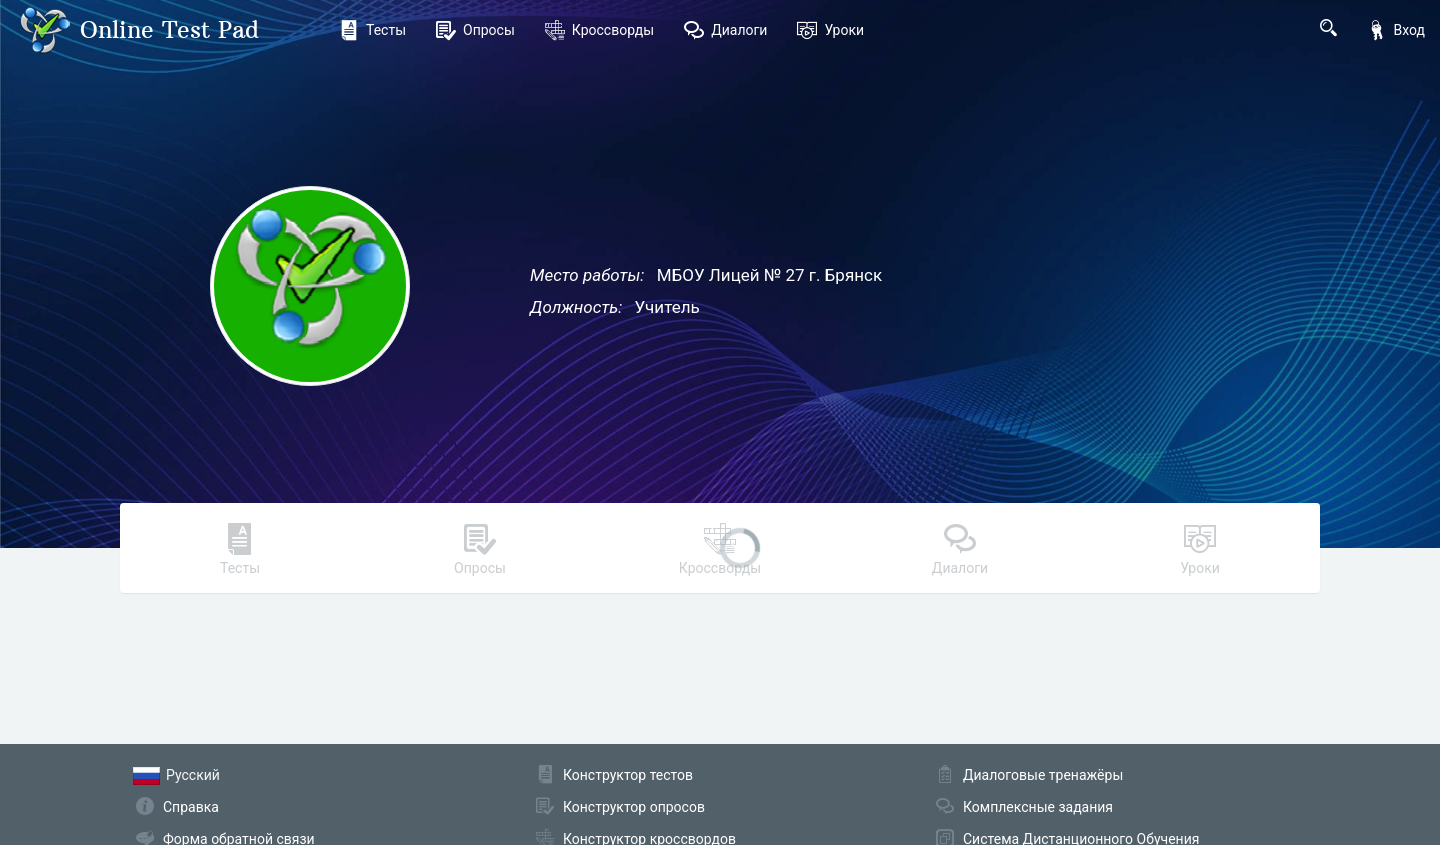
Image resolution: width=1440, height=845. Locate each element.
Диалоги (725, 30)
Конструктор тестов (628, 775)
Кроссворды (599, 30)
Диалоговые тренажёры (1043, 775)
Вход (1396, 30)
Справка (191, 807)
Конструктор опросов (634, 807)
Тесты (372, 30)
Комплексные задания (1038, 807)
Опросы (475, 30)
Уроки (830, 30)
